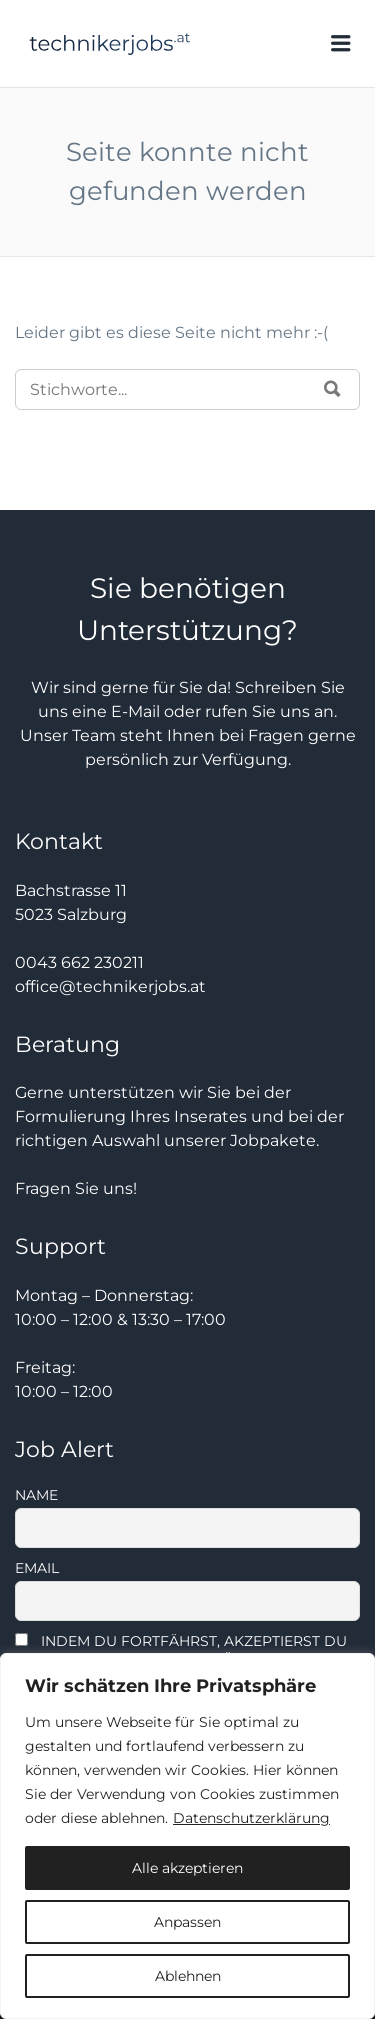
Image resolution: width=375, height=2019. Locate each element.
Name (36, 1495)
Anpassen (187, 1922)
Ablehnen (188, 1976)
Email (37, 1568)
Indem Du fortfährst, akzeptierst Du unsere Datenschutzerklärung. (181, 1650)
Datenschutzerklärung (251, 1818)
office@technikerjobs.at (110, 986)
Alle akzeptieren (187, 1868)
